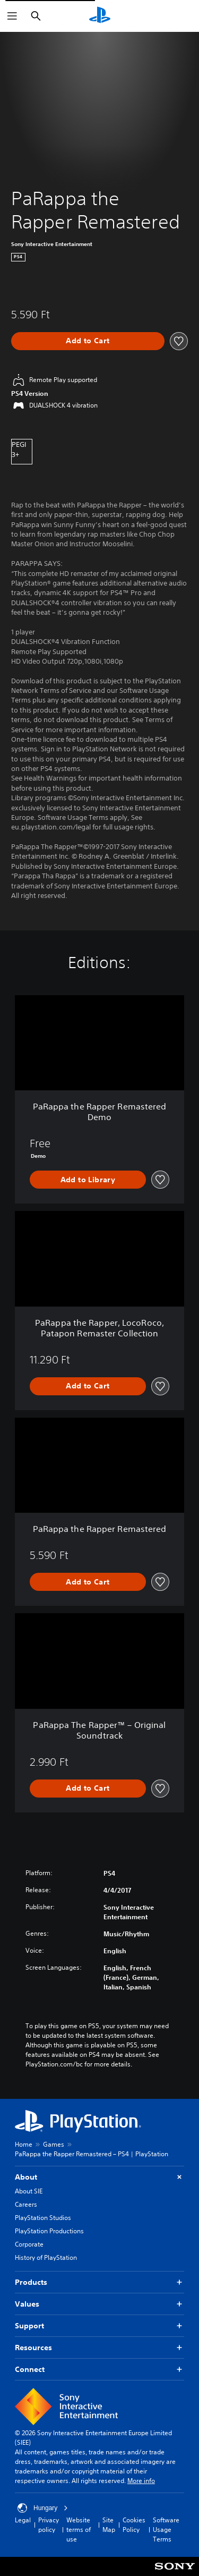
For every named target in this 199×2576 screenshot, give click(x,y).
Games (53, 2144)
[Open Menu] (12, 16)
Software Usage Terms (166, 2529)
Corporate (29, 2244)
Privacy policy (48, 2524)
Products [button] (99, 2282)
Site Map (108, 2524)
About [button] (99, 2177)
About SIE (28, 2191)
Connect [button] (99, 2370)
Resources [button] (99, 2348)
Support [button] (99, 2326)
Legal (23, 2519)
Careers (26, 2204)
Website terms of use (78, 2529)
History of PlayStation (46, 2257)
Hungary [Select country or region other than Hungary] (43, 2508)
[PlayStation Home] (99, 16)
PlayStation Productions (49, 2230)
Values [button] (99, 2304)
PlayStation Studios (43, 2217)
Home (23, 2144)
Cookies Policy (134, 2524)
